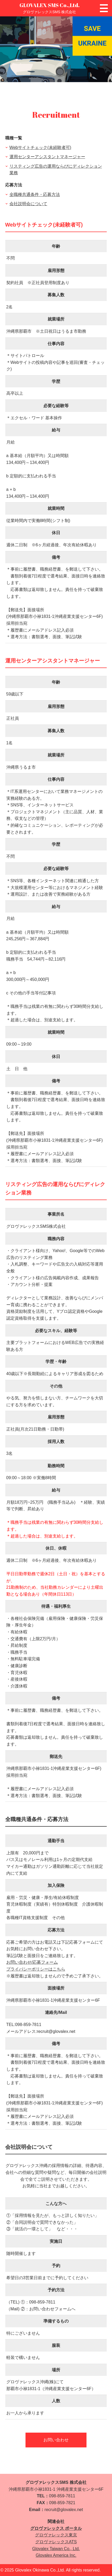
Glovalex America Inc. (56, 2555)
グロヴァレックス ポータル (56, 2528)
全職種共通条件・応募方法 (34, 194)
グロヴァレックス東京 (56, 2535)
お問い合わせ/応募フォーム (32, 1962)
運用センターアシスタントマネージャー (47, 156)
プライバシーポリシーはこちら (35, 1969)
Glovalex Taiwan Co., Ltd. (56, 2548)
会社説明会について (28, 203)
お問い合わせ (56, 2440)
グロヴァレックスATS (56, 2542)
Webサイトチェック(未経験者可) (40, 147)
